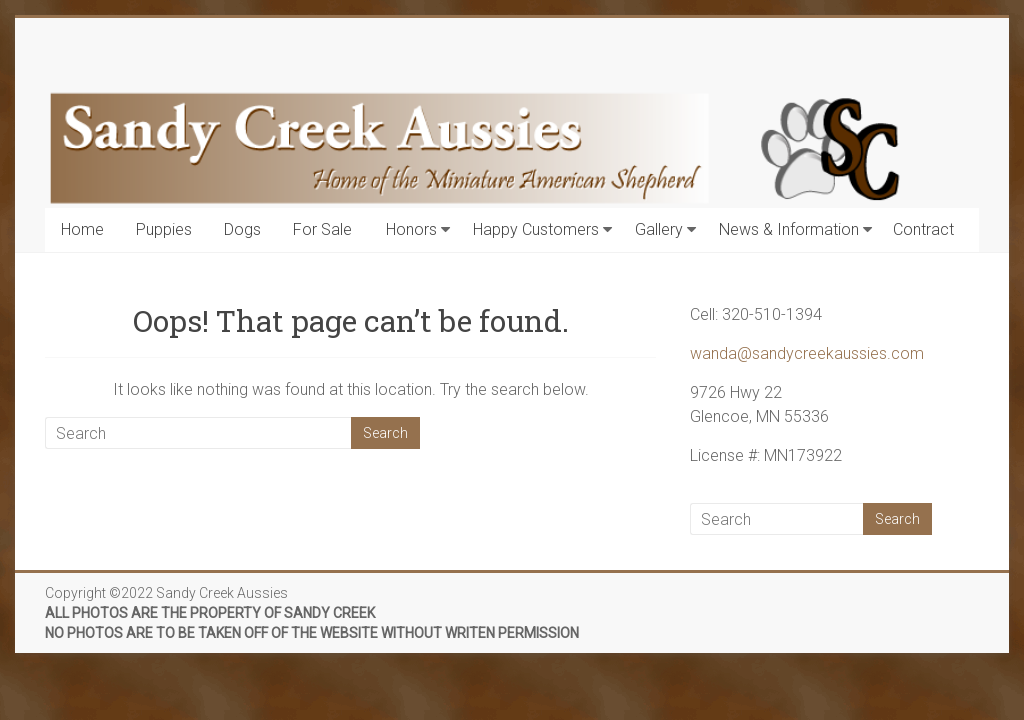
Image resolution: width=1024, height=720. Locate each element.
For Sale (322, 229)
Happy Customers (536, 229)
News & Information (789, 229)
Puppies (164, 229)
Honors (411, 229)
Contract (923, 229)
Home (82, 229)
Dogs (242, 229)
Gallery (659, 229)
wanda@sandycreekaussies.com (807, 353)
